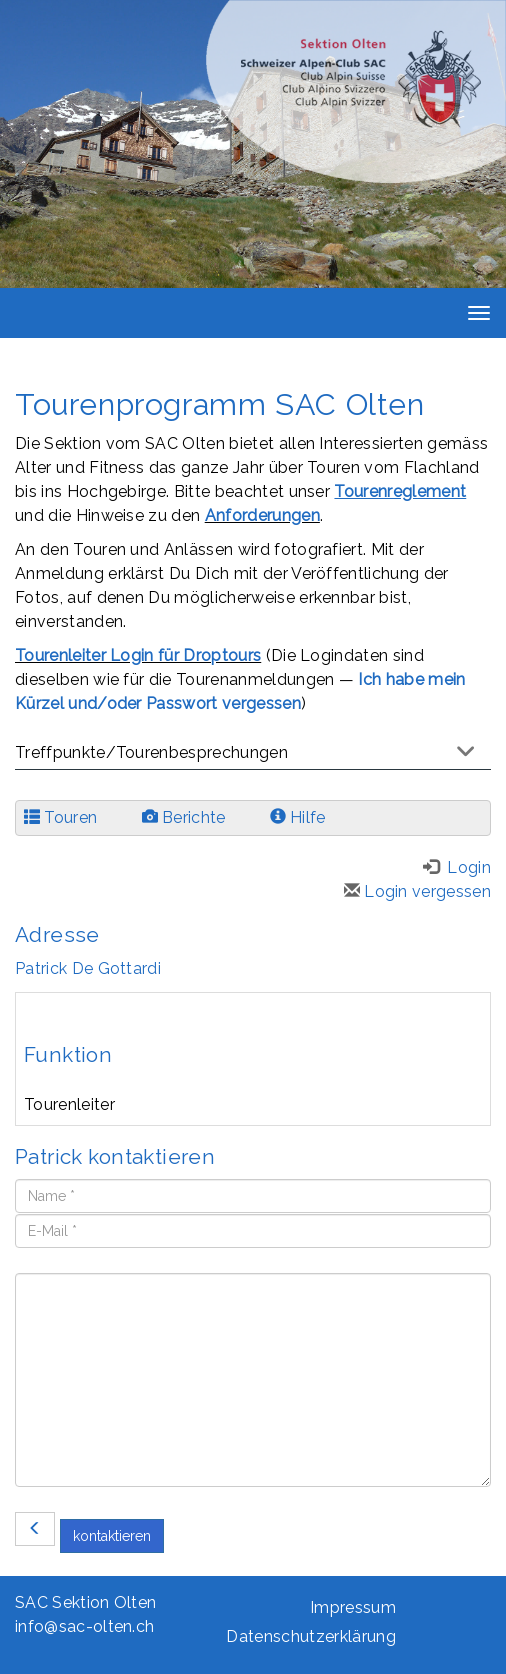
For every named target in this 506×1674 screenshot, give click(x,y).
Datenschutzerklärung (310, 1636)
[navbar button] (474, 313)
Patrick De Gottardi (88, 968)
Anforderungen (262, 515)
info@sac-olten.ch (84, 1626)
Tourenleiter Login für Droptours (138, 655)
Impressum (353, 1607)
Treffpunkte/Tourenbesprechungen (151, 752)
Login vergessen (417, 891)
